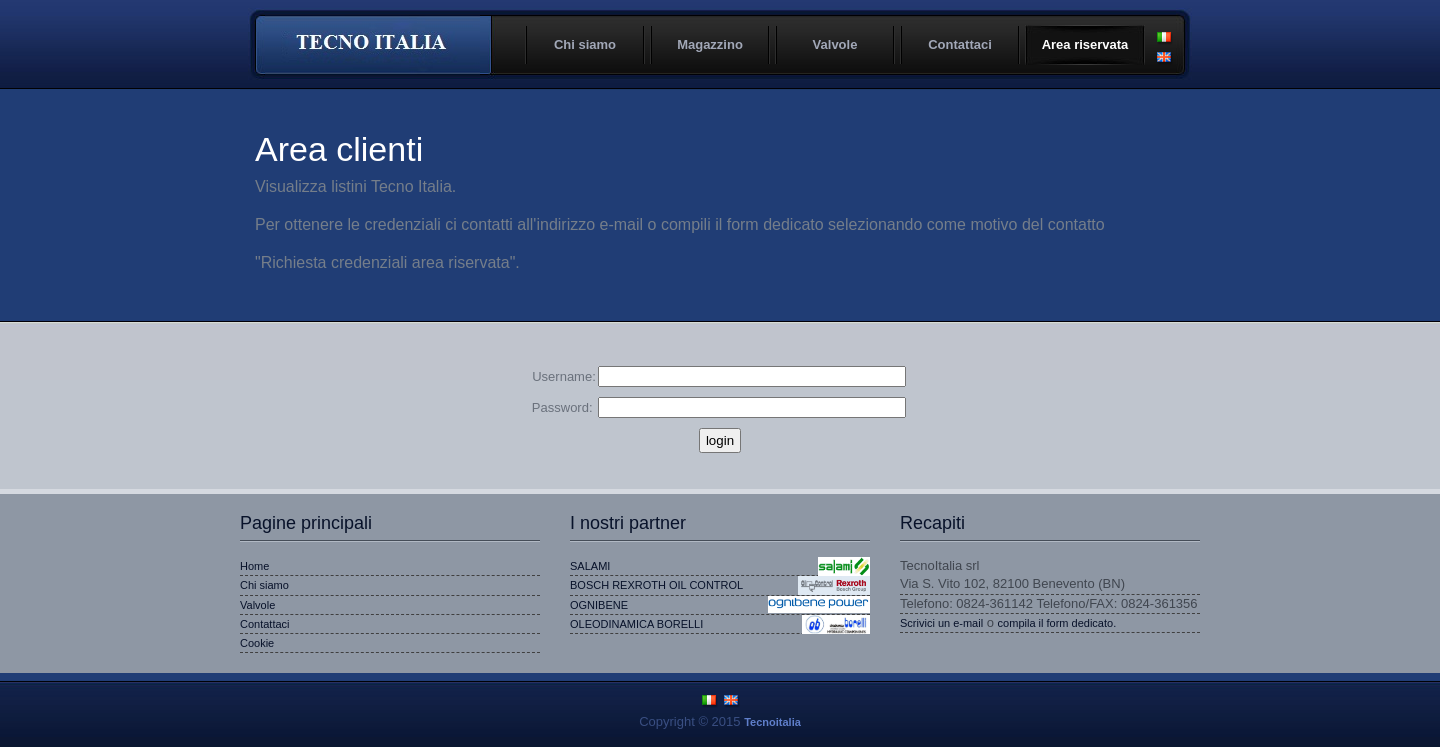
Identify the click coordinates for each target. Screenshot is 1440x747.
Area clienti (339, 149)
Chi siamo (585, 44)
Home (254, 566)
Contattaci (960, 44)
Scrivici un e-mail (941, 623)
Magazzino (710, 44)
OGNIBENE (599, 605)
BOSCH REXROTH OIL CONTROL (656, 585)
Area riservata (1085, 44)
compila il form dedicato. (1057, 623)
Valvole (835, 44)
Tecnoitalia (372, 45)
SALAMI (590, 566)
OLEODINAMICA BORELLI (636, 624)
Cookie (257, 643)
